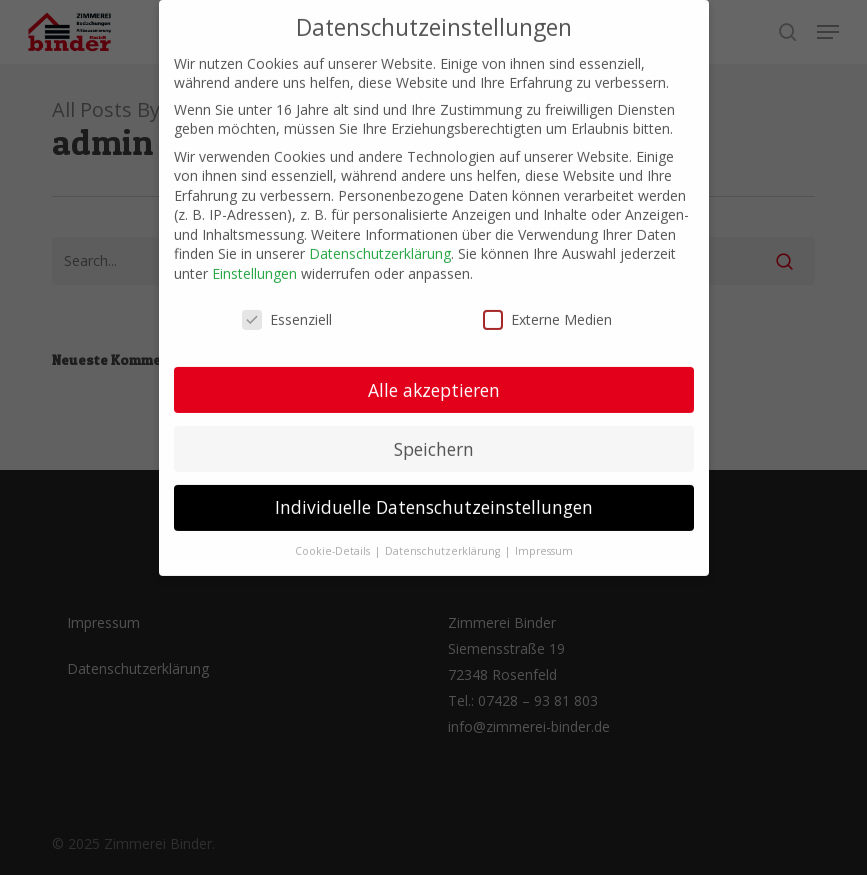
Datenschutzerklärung (380, 242)
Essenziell (287, 307)
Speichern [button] (434, 437)
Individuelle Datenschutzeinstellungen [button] (434, 496)
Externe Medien (547, 307)
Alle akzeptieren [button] (434, 378)
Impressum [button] (544, 540)
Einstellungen (254, 261)
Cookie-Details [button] (334, 540)
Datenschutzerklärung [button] (444, 540)
